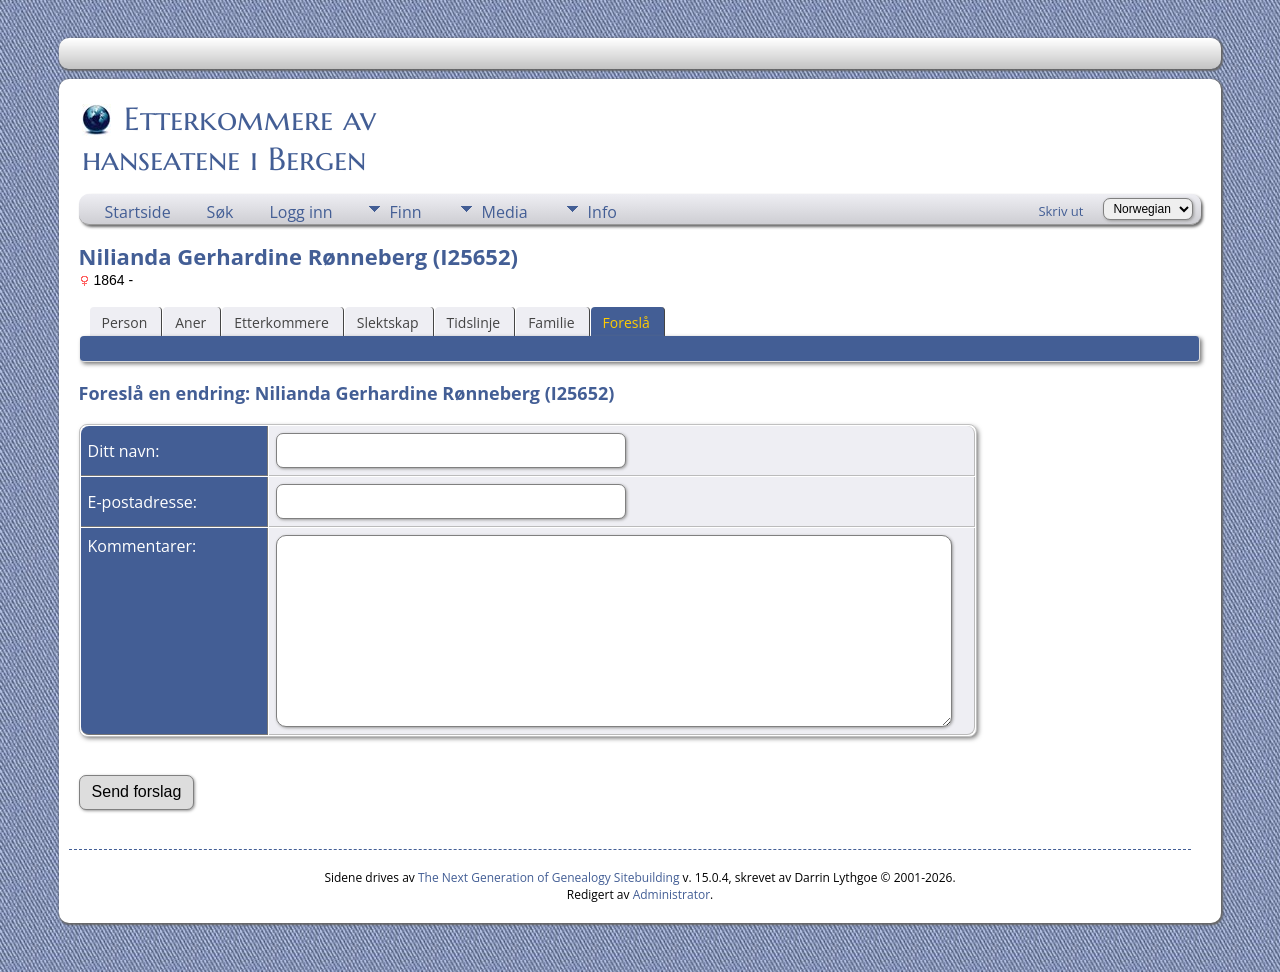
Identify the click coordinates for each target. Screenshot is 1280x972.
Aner (190, 322)
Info (602, 212)
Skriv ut (1060, 211)
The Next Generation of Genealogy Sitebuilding (549, 877)
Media (505, 212)
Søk (220, 212)
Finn (406, 212)
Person (125, 322)
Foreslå (626, 322)
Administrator (671, 894)
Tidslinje (474, 322)
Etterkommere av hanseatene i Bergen (229, 139)
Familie (551, 322)
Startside (138, 212)
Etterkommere (281, 322)
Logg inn (300, 212)
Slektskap (388, 322)
